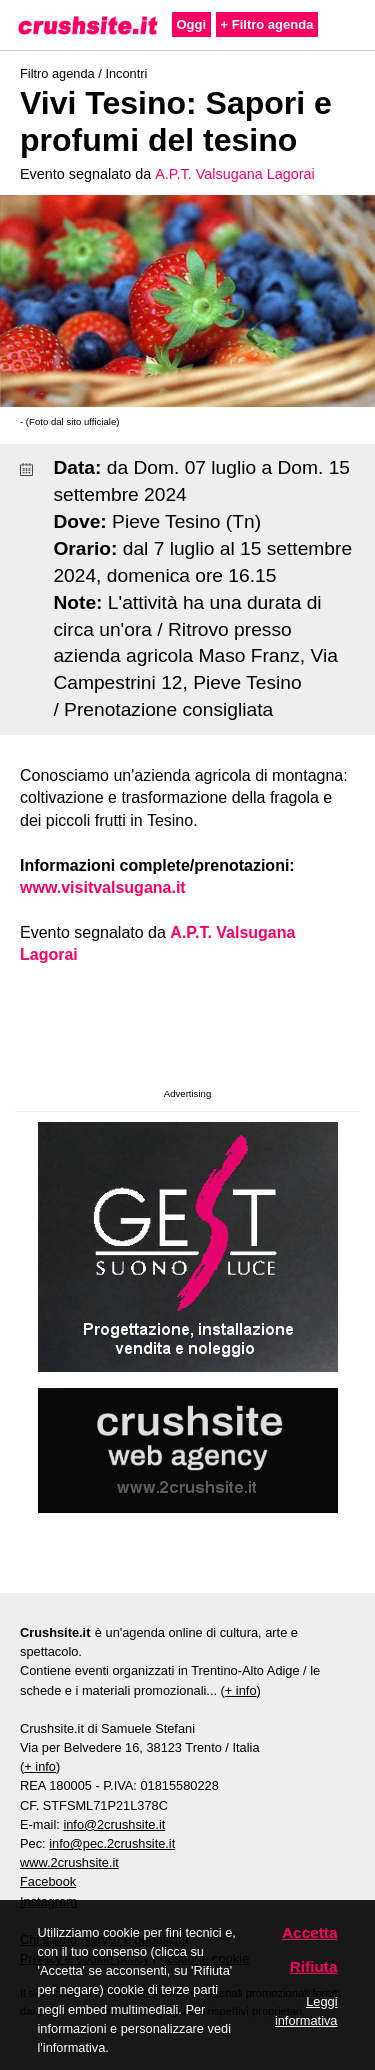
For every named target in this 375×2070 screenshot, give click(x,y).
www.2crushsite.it (69, 1862)
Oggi (192, 24)
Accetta (310, 1932)
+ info (241, 1690)
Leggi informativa (306, 2011)
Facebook (48, 1881)
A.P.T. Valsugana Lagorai (234, 174)
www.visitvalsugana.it (103, 887)
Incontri (126, 73)
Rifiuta (314, 1966)
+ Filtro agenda (267, 24)
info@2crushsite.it (114, 1824)
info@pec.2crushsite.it (112, 1843)
